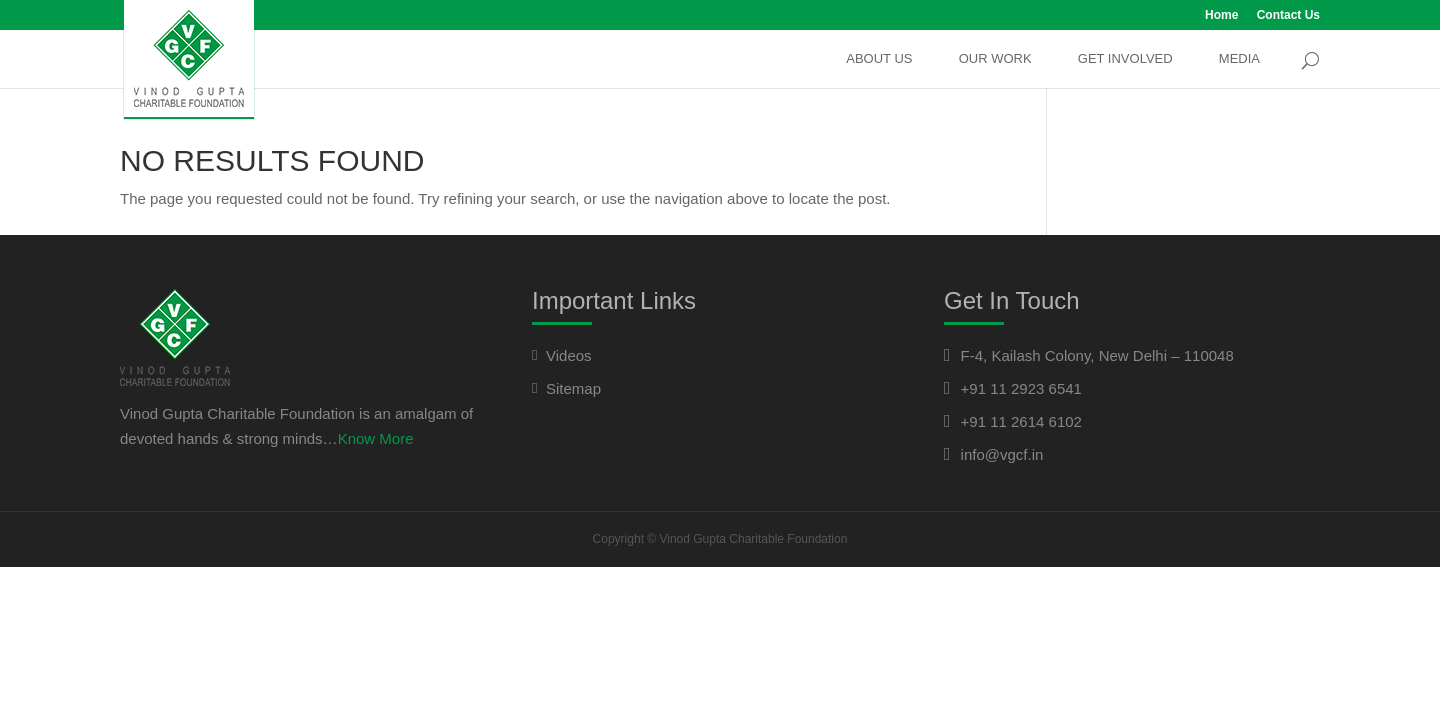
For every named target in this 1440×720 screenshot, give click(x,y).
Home (1221, 15)
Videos (569, 355)
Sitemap (573, 388)
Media (1239, 59)
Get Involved (1125, 59)
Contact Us (1288, 15)
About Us (879, 59)
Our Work (995, 59)
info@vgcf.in (1002, 454)
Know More (376, 438)
